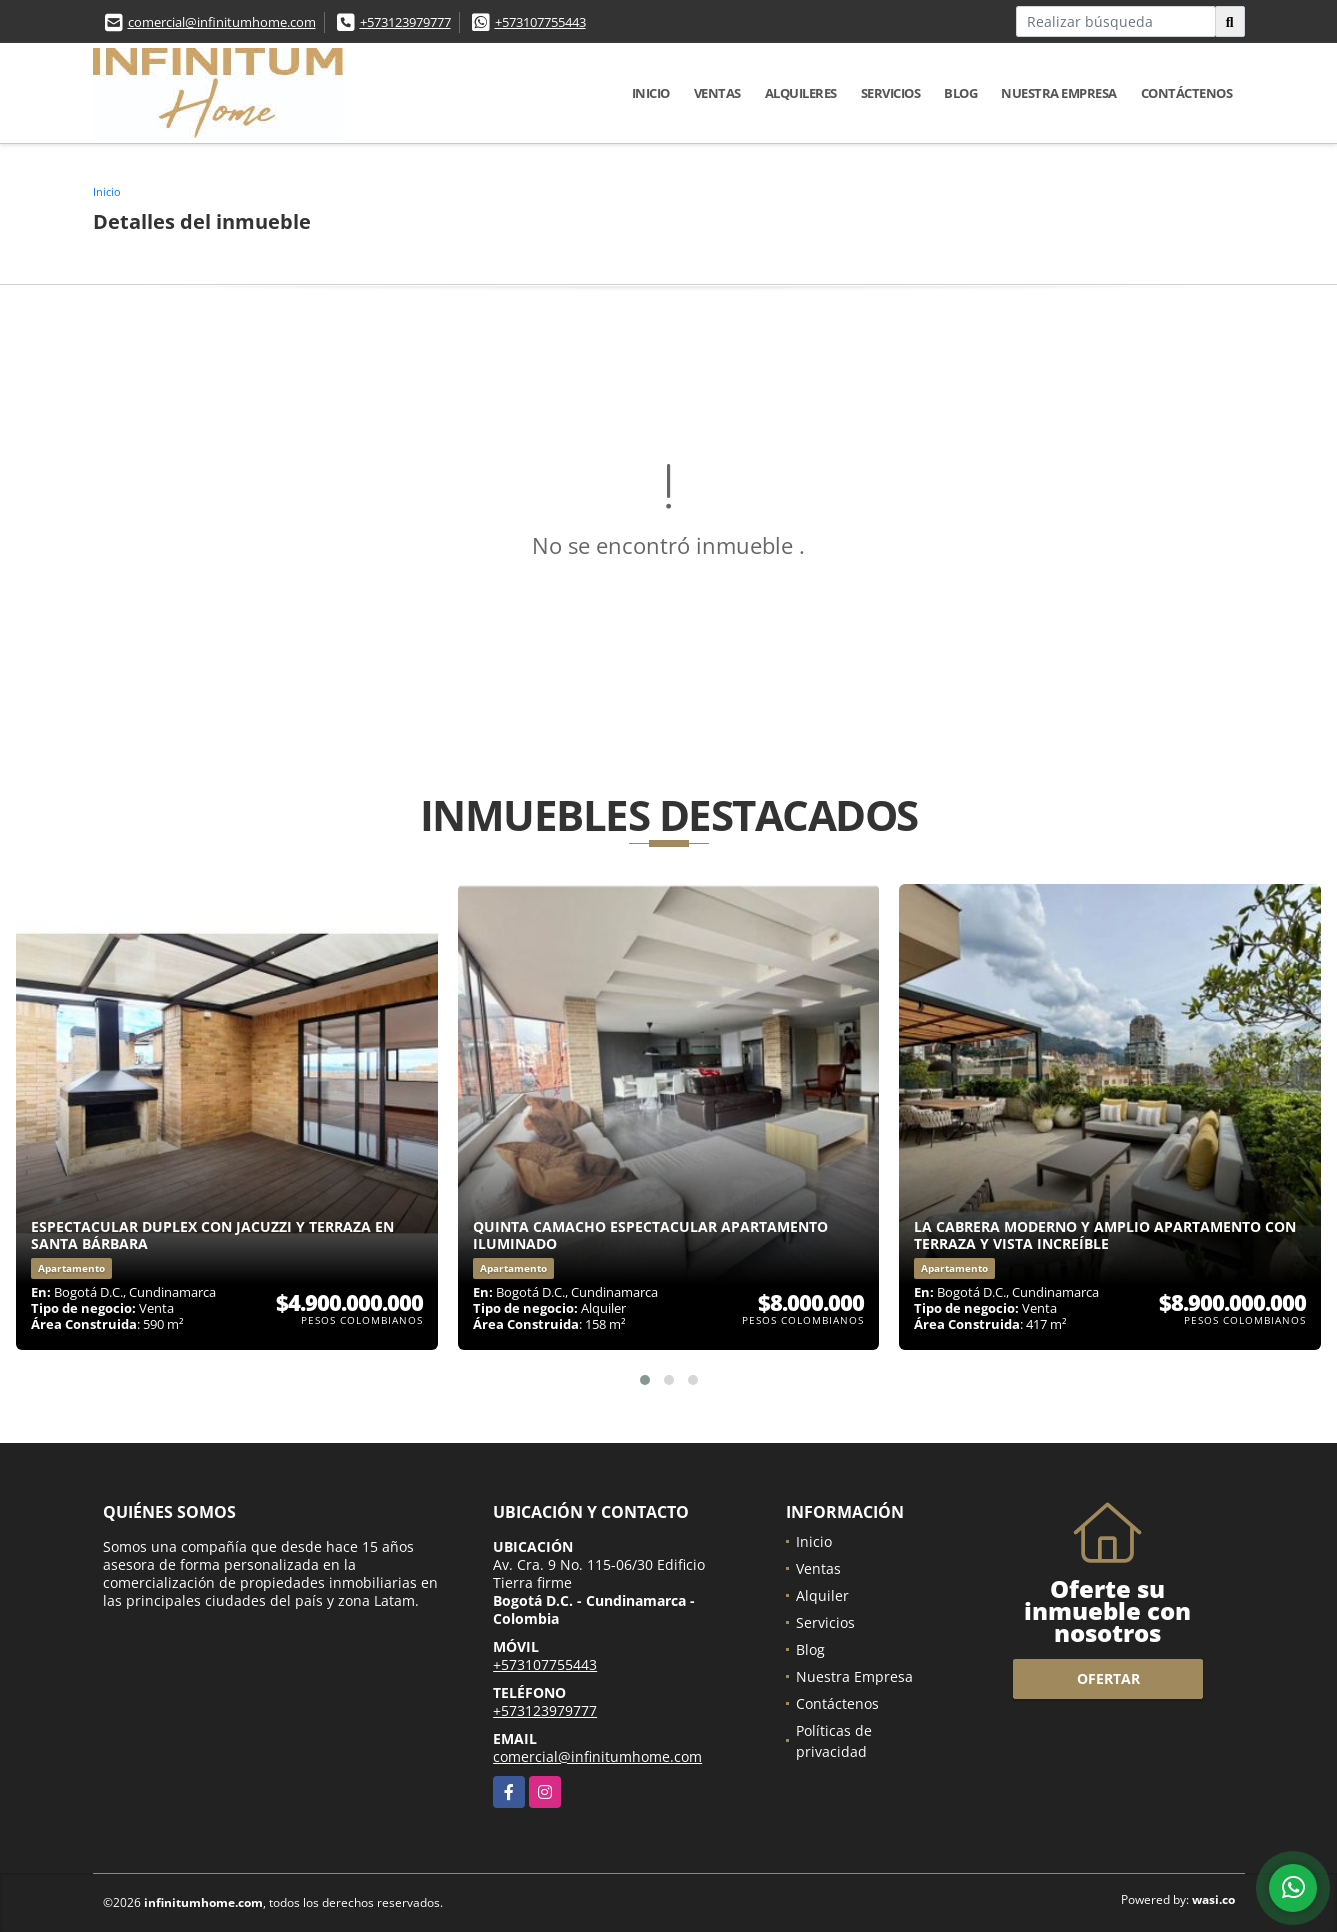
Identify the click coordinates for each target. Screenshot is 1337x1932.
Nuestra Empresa (1059, 93)
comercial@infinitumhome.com (222, 22)
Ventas (717, 93)
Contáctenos (1187, 93)
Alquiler (822, 1595)
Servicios (891, 93)
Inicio (651, 93)
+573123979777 (405, 22)
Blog (960, 93)
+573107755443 (540, 22)
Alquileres (801, 93)
